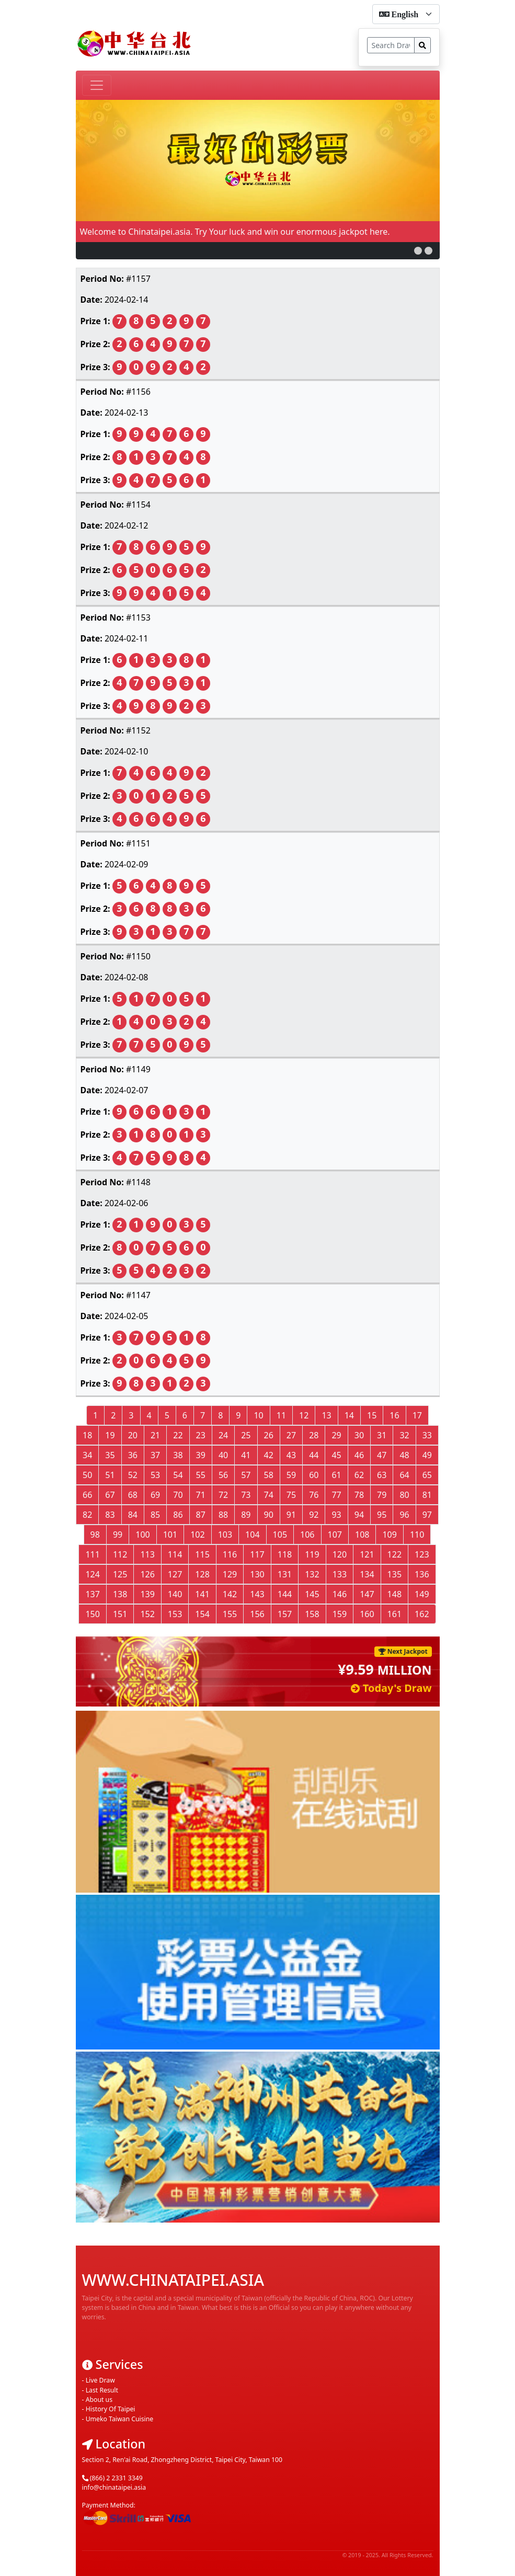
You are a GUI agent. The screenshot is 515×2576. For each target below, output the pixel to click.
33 (427, 1435)
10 (258, 1415)
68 (133, 1495)
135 (394, 1574)
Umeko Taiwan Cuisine (120, 2402)
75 (291, 1495)
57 (245, 1475)
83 (110, 1514)
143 (257, 1594)
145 (312, 1594)
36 (133, 1455)
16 (394, 1415)
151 (120, 1614)
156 (257, 1614)
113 (147, 1554)
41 (245, 1455)
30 (359, 1435)
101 (170, 1534)
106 (307, 1534)
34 (87, 1455)
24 (223, 1435)
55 (200, 1475)
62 (359, 1475)
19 (110, 1435)
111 (92, 1554)
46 (359, 1455)
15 (371, 1415)
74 (268, 1495)
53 (155, 1475)
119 (312, 1554)
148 (394, 1594)
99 (117, 1534)
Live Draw (100, 2363)
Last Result (102, 2373)
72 (223, 1495)
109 (389, 1534)
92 (313, 1514)
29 (336, 1435)
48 (404, 1455)
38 (177, 1455)
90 (268, 1514)
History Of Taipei (110, 2392)
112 (120, 1554)
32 (404, 1435)
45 (336, 1455)
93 (336, 1514)
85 (155, 1514)
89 (245, 1514)
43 (291, 1455)
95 (381, 1514)
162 (422, 1614)
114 (175, 1554)
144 (285, 1594)
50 (87, 1475)
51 (110, 1475)
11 (281, 1415)
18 (87, 1435)
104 (252, 1534)
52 (133, 1475)
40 (223, 1455)
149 (422, 1594)
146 (340, 1594)
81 (427, 1495)
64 (404, 1475)
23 (200, 1435)
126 (147, 1574)
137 (92, 1594)
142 (230, 1594)
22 (177, 1435)
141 (202, 1594)
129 (230, 1574)
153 (175, 1614)
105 (280, 1534)
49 (427, 1455)
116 (230, 1554)
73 (245, 1495)
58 (268, 1475)
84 (133, 1514)
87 (200, 1514)
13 (326, 1415)
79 (381, 1495)
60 (313, 1475)
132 (312, 1574)
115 (202, 1554)
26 (268, 1435)
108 (362, 1534)
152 (147, 1614)
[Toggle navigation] (96, 85)
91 (291, 1514)
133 (340, 1574)
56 (223, 1475)
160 (367, 1614)
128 (202, 1574)
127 (175, 1574)
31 (381, 1435)
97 (427, 1514)
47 (381, 1455)
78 (359, 1495)
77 (336, 1495)
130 (257, 1574)
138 (120, 1594)
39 (200, 1455)
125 (120, 1574)
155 (230, 1614)
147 (367, 1594)
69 (155, 1495)
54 (177, 1475)
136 (422, 1574)
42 (268, 1455)
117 (257, 1554)
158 (312, 1614)
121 (367, 1554)
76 (313, 1495)
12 (303, 1415)
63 (381, 1475)
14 (349, 1415)
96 (404, 1514)
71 (200, 1495)
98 (95, 1534)
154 (202, 1614)
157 (285, 1614)
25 (245, 1435)
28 (313, 1435)
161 (394, 1614)
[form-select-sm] (406, 14)
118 (285, 1554)
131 (285, 1574)
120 (340, 1554)
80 (404, 1495)
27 (291, 1435)
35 (110, 1455)
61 (336, 1475)
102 (197, 1534)
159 (340, 1614)
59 (291, 1475)
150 (92, 1614)
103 (225, 1534)
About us (99, 2382)
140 (175, 1594)
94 (359, 1514)
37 (155, 1455)
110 (417, 1534)
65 (427, 1475)
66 (87, 1495)
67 (110, 1495)
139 (147, 1594)
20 (133, 1435)
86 (177, 1514)
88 (223, 1514)
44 (313, 1455)
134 (367, 1574)
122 (394, 1554)
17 (417, 1415)
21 (155, 1435)
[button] (418, 251)
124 (92, 1574)
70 (177, 1495)
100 (142, 1534)
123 (422, 1554)
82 (87, 1514)
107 (335, 1534)
